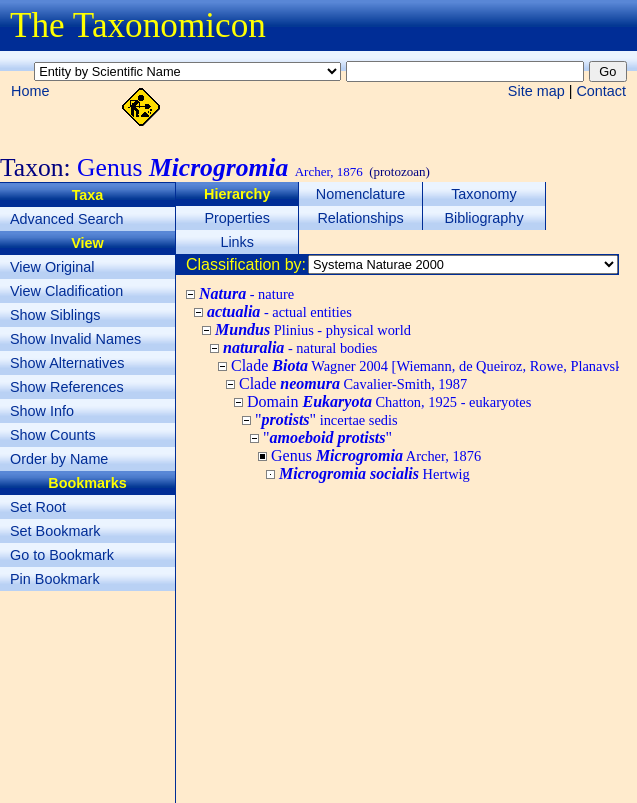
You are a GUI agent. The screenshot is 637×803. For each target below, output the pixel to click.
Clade (353, 383)
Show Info (42, 411)
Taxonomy (484, 194)
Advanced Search (67, 219)
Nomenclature (361, 194)
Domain (389, 401)
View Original (52, 267)
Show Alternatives (67, 363)
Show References (67, 387)
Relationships (360, 218)
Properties (237, 218)
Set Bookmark (55, 531)
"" (326, 419)
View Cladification (66, 291)
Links (237, 242)
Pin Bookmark (55, 579)
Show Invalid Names (75, 339)
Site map (536, 91)
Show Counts (53, 435)
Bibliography (483, 218)
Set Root (38, 507)
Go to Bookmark (62, 555)
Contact (601, 91)
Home (30, 91)
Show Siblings (55, 315)
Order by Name (59, 459)
